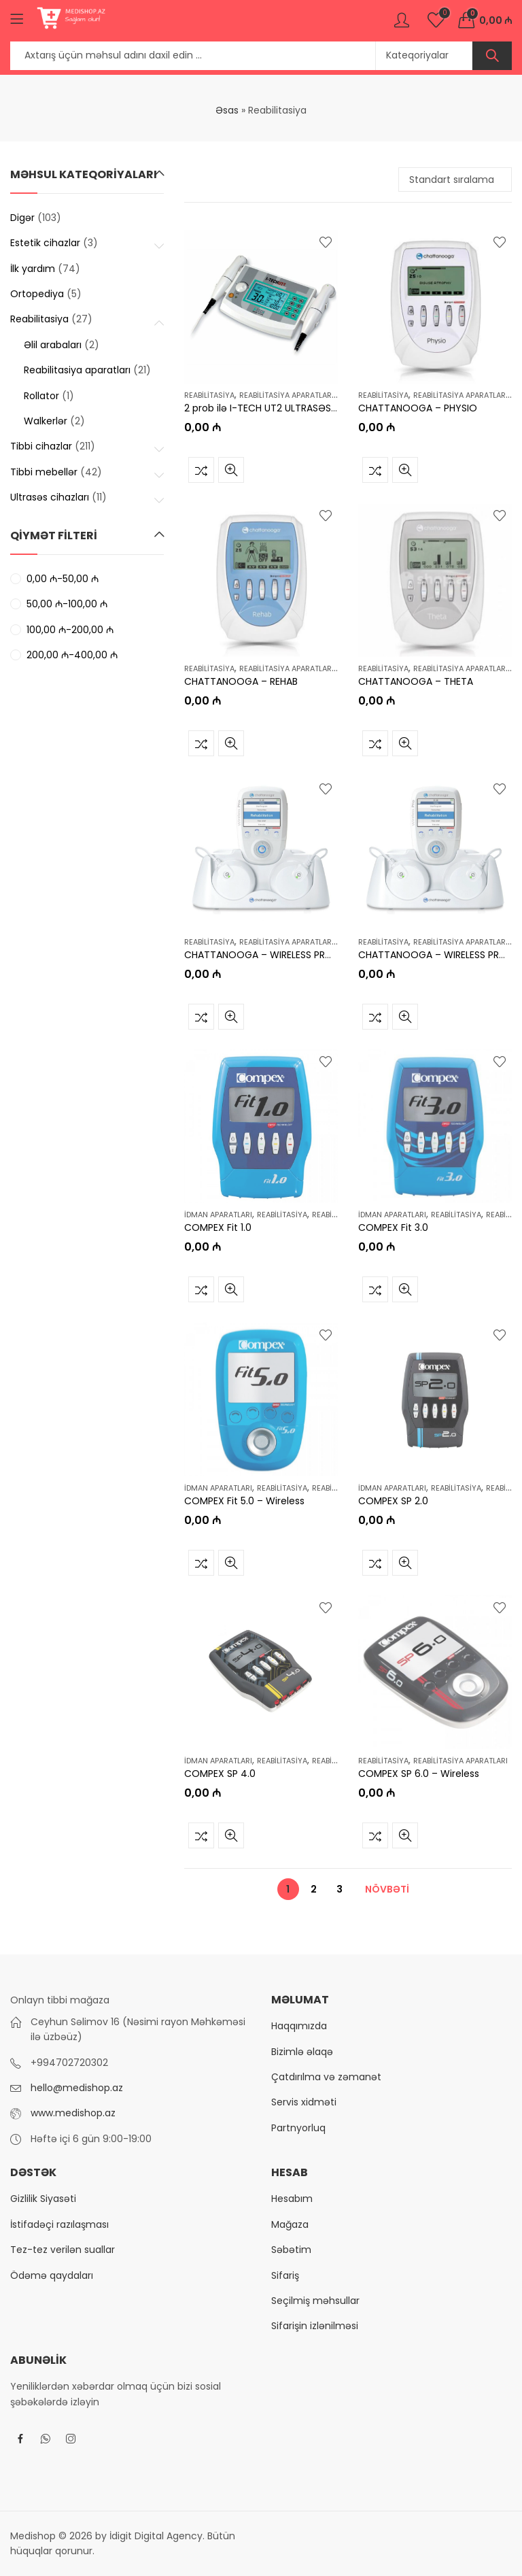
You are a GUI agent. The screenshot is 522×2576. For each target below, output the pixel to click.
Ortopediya (37, 294)
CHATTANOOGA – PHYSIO (417, 409)
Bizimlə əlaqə (302, 2051)
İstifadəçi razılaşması (59, 2224)
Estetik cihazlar (45, 243)
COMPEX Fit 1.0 (217, 1228)
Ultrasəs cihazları (49, 497)
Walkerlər (45, 421)
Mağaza (290, 2224)
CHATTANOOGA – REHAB (241, 681)
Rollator (41, 396)
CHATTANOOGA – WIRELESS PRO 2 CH (271, 955)
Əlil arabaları (53, 345)
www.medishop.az (73, 2113)
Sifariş (285, 2275)
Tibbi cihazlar (41, 446)
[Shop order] (455, 179)
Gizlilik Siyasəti (43, 2198)
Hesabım (292, 2198)
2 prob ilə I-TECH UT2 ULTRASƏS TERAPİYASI (283, 409)
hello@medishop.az (77, 2088)
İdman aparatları (218, 1214)
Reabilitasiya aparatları (286, 395)
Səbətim (291, 2249)
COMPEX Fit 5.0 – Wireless (244, 1501)
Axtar (492, 55)
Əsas (227, 110)
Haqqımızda (299, 2026)
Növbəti (387, 1889)
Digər (22, 217)
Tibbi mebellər (43, 472)
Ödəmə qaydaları (51, 2275)
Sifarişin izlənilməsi (314, 2326)
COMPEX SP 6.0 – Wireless (418, 1774)
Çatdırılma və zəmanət (326, 2077)
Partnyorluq (298, 2128)
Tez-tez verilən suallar (62, 2249)
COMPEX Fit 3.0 (393, 1228)
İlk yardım (32, 268)
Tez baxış (231, 470)
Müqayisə (201, 470)
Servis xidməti (303, 2102)
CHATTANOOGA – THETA (415, 681)
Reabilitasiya (209, 395)
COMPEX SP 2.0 (393, 1501)
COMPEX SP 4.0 (220, 1774)
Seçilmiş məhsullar (315, 2300)
